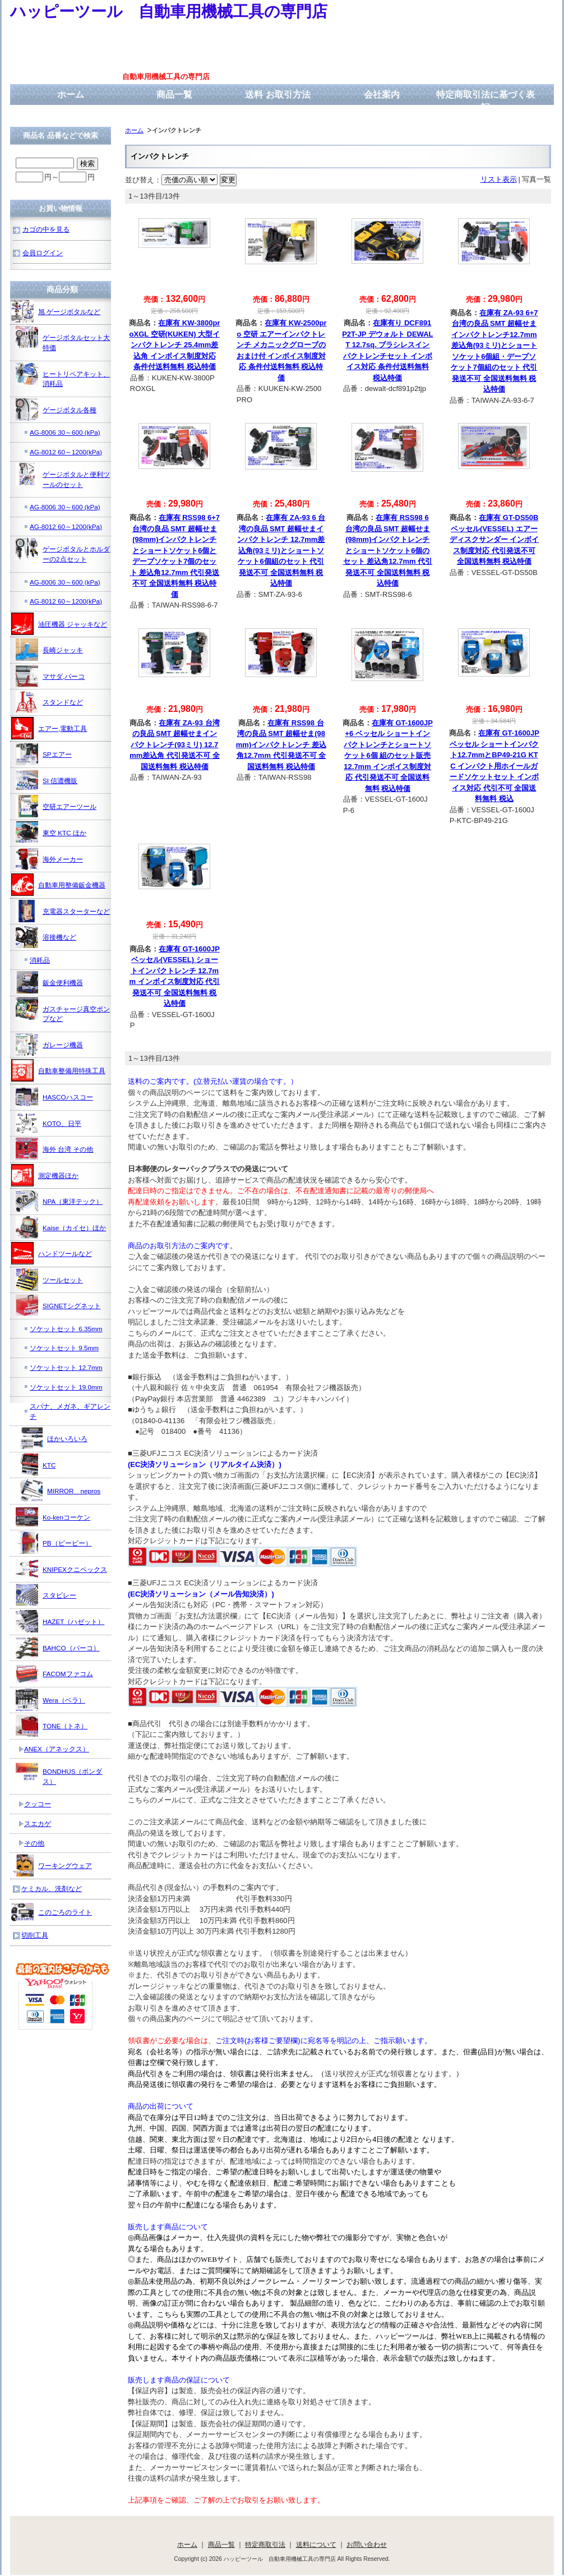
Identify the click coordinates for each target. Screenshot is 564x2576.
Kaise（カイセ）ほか (61, 1227)
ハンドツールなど (51, 1253)
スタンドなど (49, 702)
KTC (36, 1464)
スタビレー (46, 1595)
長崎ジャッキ (49, 649)
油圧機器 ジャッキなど (59, 624)
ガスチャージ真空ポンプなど (63, 1010)
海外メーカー (49, 859)
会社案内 (382, 94)
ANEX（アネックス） (56, 1748)
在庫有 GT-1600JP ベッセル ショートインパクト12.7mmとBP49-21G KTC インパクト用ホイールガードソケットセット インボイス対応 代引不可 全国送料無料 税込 (494, 766)
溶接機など (46, 937)
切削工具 (34, 1935)
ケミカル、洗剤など (51, 1888)
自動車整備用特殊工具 (58, 1070)
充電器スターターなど (63, 911)
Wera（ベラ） (50, 1700)
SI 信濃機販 (46, 780)
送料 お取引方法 (277, 94)
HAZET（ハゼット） (60, 1621)
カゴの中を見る (46, 229)
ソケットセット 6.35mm (66, 1328)
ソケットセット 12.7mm (66, 1367)
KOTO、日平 (48, 1123)
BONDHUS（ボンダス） (59, 1772)
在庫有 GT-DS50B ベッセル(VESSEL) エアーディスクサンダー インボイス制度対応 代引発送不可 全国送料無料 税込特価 (494, 539)
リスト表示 (498, 179)
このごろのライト (51, 1912)
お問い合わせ (366, 2544)
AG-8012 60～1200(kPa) (66, 452)
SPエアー (44, 754)
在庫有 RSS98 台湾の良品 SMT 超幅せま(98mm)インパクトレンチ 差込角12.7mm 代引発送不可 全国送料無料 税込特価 (281, 745)
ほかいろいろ (53, 1438)
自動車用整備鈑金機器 (58, 884)
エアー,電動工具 (49, 728)
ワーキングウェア (51, 1865)
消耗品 (40, 960)
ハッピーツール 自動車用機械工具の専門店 (168, 11)
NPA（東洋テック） (59, 1201)
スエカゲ (37, 1823)
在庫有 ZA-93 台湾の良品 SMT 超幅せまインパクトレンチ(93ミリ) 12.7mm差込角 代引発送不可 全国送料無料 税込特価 (174, 745)
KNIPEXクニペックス (61, 1569)
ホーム (70, 94)
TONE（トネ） (51, 1725)
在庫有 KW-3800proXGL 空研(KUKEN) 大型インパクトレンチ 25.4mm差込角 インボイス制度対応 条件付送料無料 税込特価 (175, 345)
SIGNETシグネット (58, 1305)
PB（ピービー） (54, 1542)
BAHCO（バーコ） (58, 1647)
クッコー (37, 1803)
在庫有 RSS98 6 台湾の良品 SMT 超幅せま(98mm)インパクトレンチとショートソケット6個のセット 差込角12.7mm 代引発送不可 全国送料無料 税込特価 (388, 550)
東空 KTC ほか (51, 832)
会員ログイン (42, 252)
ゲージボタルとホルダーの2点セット (63, 550)
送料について (316, 2544)
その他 (34, 1843)
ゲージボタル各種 (56, 409)
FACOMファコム (54, 1673)
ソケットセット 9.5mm (64, 1347)
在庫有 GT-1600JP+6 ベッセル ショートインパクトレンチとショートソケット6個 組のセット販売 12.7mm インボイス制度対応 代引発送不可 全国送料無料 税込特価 (388, 756)
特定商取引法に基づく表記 (485, 101)
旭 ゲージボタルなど (55, 311)
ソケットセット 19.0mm (66, 1387)
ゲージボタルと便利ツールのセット (63, 475)
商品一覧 (174, 94)
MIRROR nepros (60, 1490)
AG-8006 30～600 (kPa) (65, 432)
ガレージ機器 (49, 1044)
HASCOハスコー (54, 1096)
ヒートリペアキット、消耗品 (63, 375)
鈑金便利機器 (49, 982)
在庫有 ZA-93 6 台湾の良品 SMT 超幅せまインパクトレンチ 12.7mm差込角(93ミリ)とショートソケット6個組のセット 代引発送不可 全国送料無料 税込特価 (281, 550)
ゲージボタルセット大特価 (63, 338)
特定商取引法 (265, 2544)
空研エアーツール (56, 806)
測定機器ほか (44, 1175)
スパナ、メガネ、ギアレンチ (70, 1411)
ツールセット (49, 1279)
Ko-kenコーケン (53, 1517)
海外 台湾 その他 (55, 1149)
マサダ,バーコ (50, 676)
